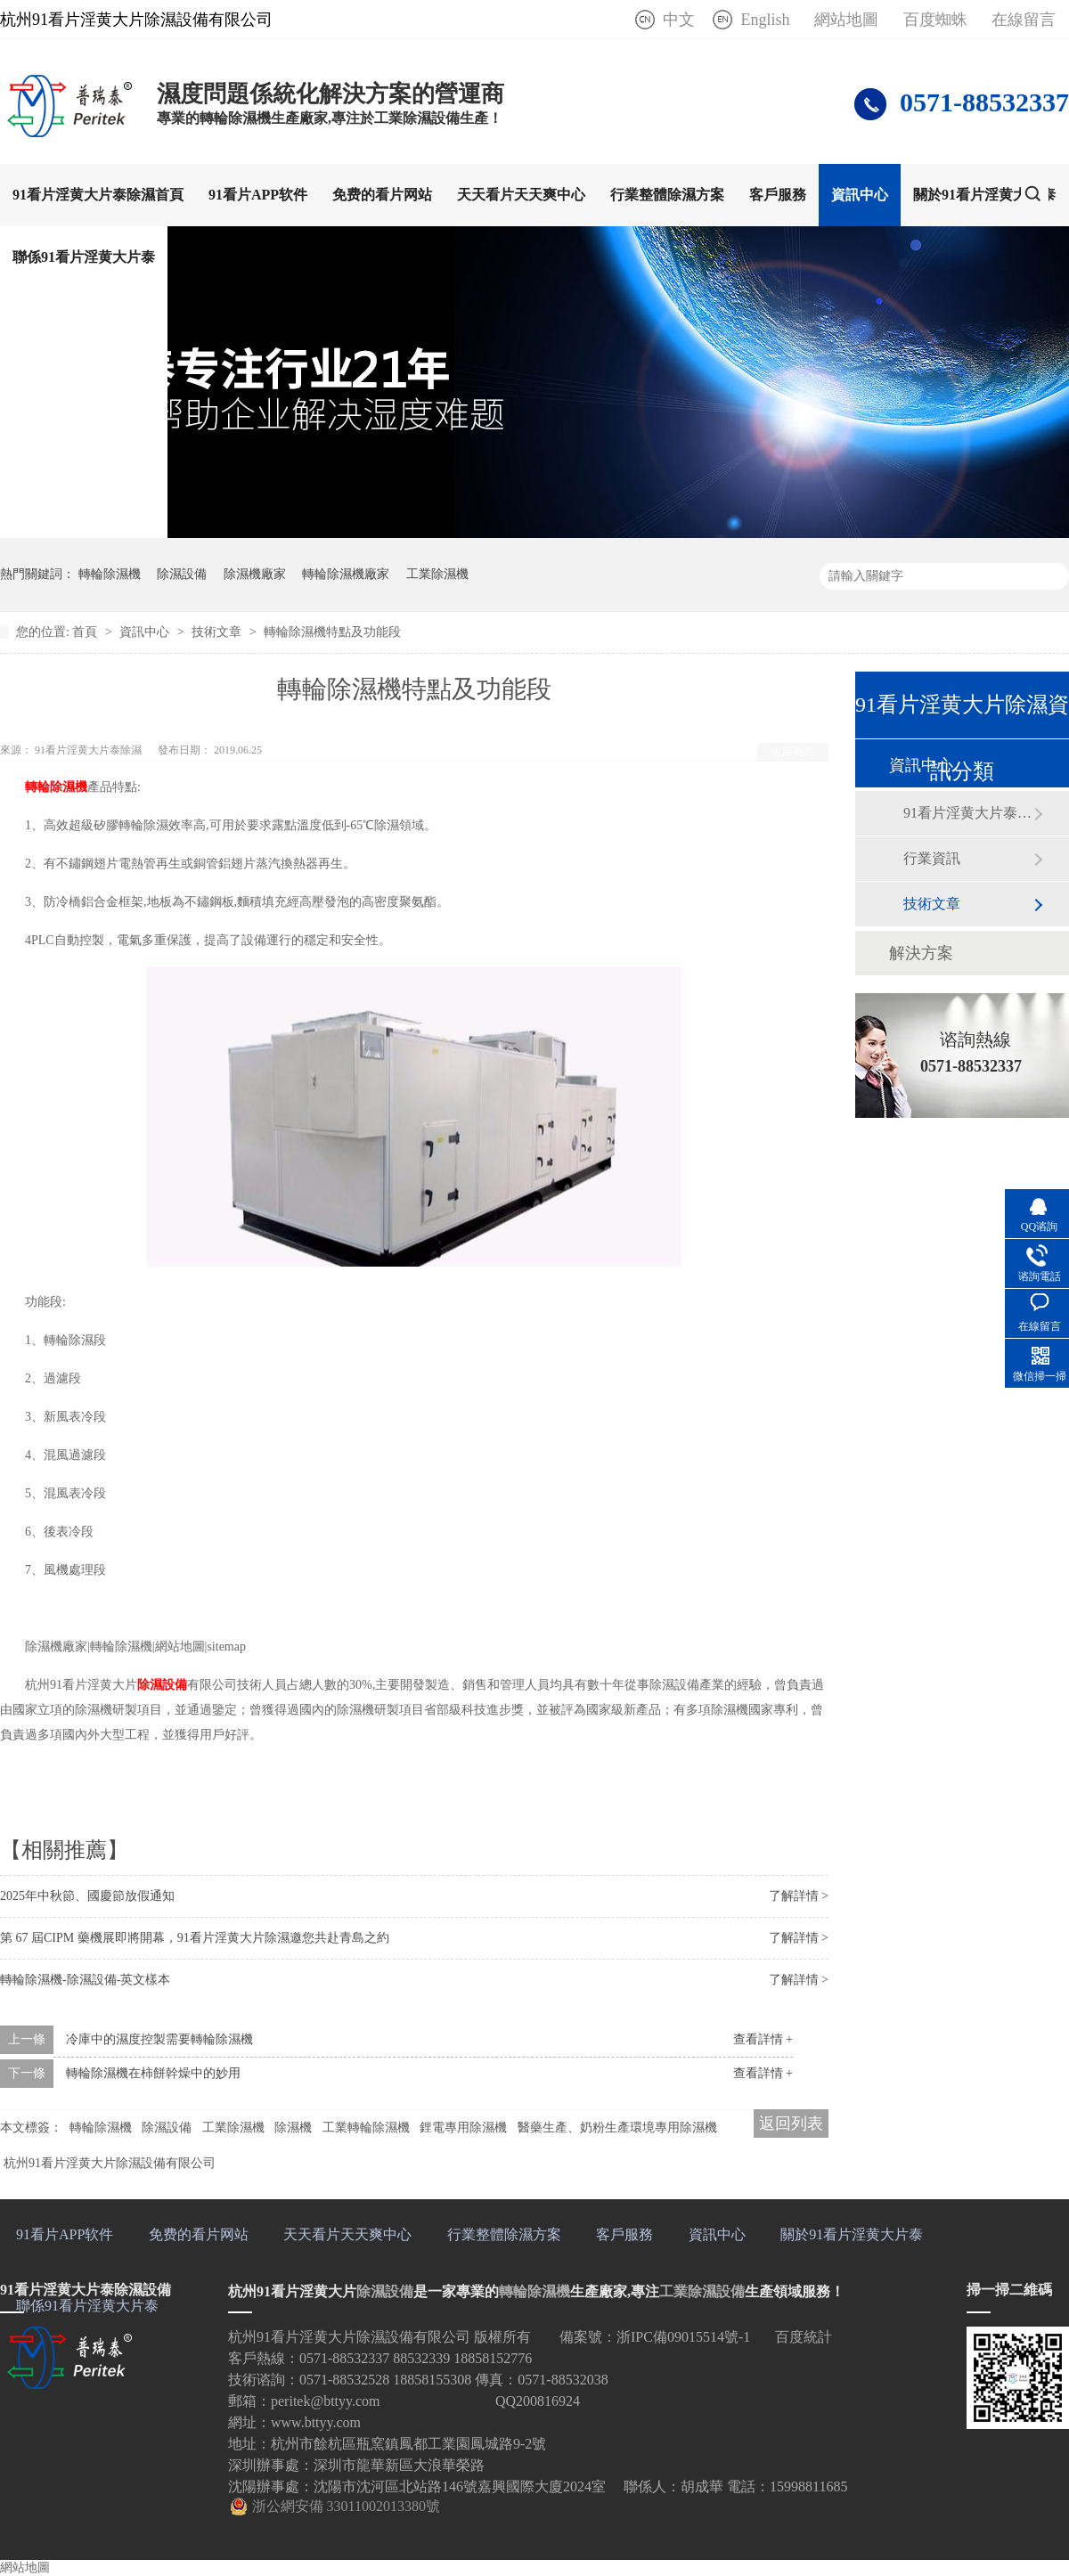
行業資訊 (931, 858)
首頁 (86, 632)
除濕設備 (182, 574)
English (764, 20)
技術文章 (218, 632)
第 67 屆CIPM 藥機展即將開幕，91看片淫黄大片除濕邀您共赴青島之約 (194, 1937)
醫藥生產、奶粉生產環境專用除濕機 (617, 2127)
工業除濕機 (437, 574)
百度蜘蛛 (935, 20)
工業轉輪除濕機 (366, 2127)
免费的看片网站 (382, 194)
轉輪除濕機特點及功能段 (332, 632)
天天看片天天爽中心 (521, 194)
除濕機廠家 (255, 574)
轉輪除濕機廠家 (345, 574)
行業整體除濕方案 (667, 194)
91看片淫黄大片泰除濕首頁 (98, 194)
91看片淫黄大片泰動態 (968, 812)
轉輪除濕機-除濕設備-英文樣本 (85, 1979)
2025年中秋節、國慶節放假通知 (87, 1896)
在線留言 (1023, 20)
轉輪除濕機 (109, 574)
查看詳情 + (763, 2039)
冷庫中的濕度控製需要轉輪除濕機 (159, 2039)
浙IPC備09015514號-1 (683, 2336)
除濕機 (293, 2127)
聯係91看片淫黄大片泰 (83, 257)
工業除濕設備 (702, 2291)
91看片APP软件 (257, 194)
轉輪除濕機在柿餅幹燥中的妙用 (153, 2073)
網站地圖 (846, 20)
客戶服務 (777, 194)
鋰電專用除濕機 (463, 2127)
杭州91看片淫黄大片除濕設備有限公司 (110, 2163)
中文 (679, 20)
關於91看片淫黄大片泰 (984, 194)
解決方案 (921, 953)
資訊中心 (859, 194)
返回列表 (792, 752)
